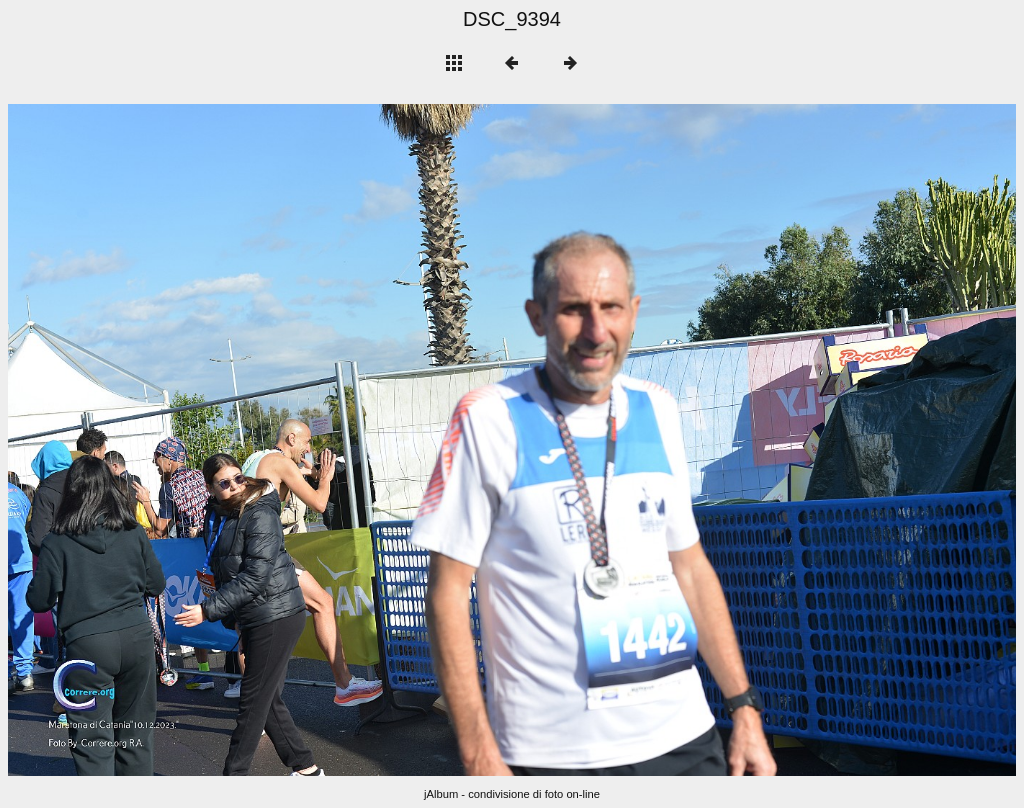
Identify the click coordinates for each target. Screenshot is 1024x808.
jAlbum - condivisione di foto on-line (512, 794)
